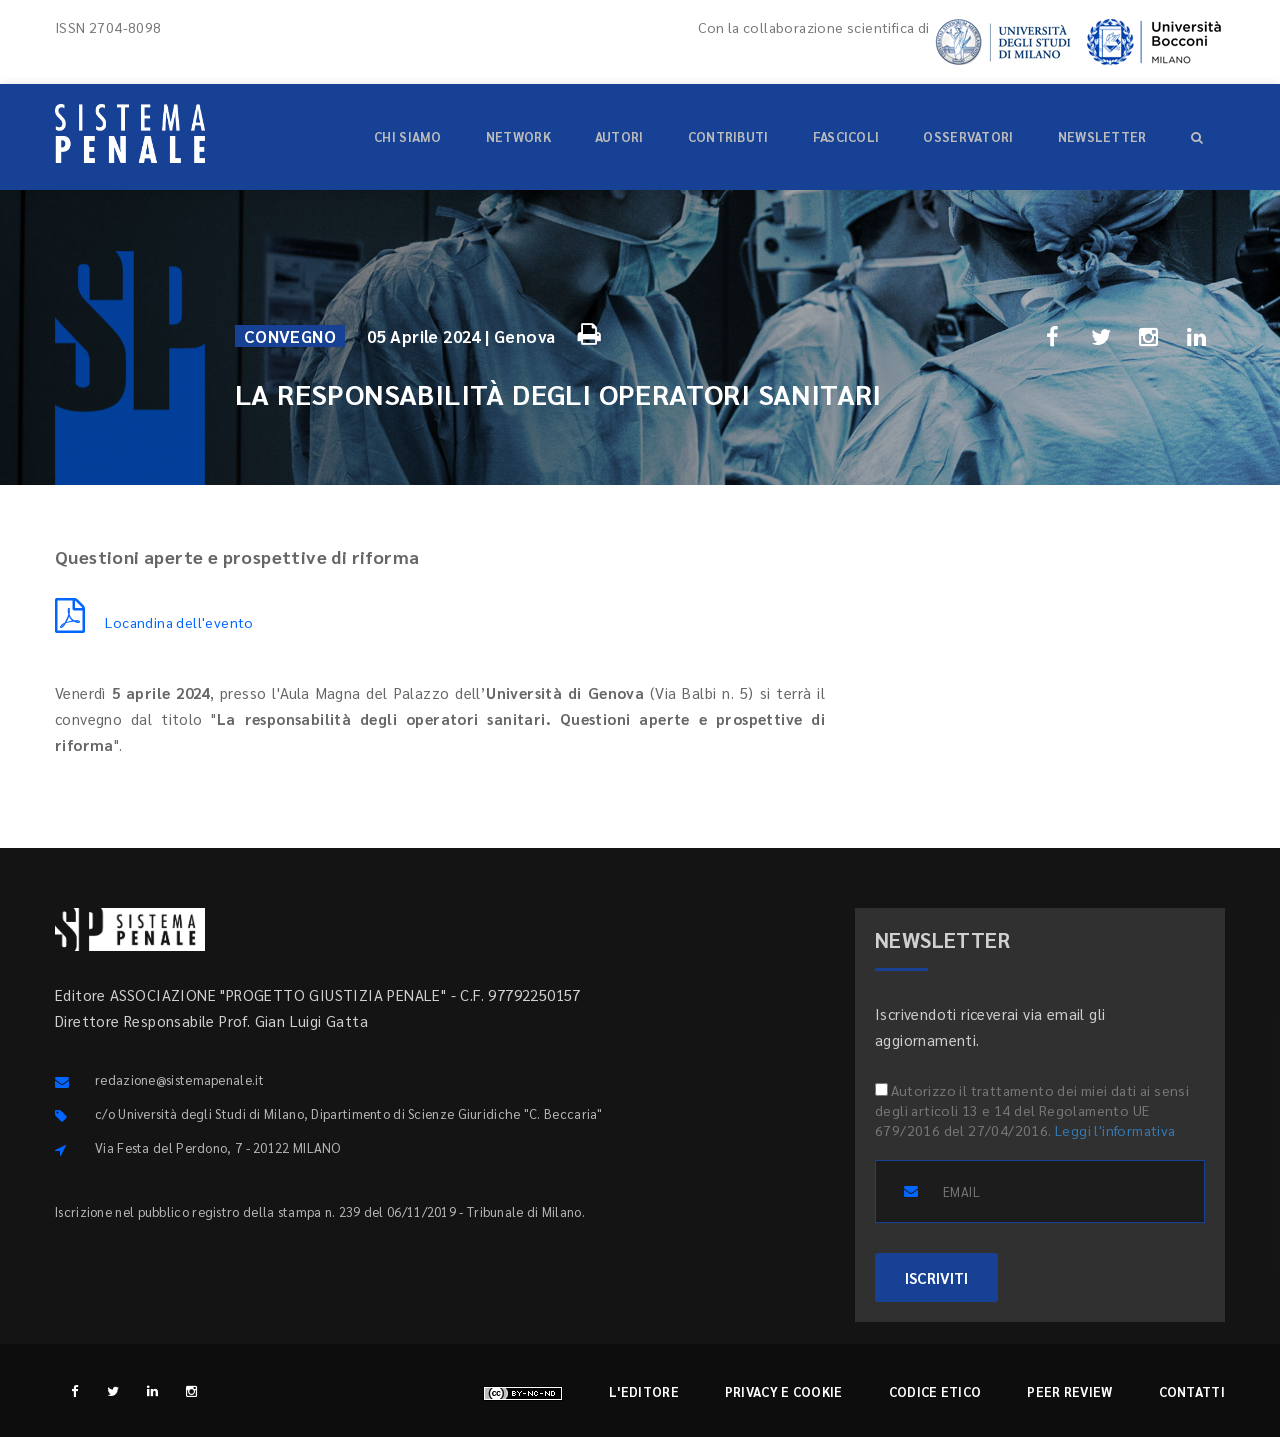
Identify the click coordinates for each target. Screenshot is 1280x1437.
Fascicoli (846, 136)
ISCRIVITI (936, 1277)
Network (518, 136)
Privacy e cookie (784, 1391)
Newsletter (1102, 136)
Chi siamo (408, 136)
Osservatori (968, 136)
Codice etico (935, 1391)
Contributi (728, 136)
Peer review (1069, 1391)
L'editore (644, 1391)
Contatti (1192, 1391)
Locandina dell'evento (154, 622)
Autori (619, 136)
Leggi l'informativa (1115, 1130)
